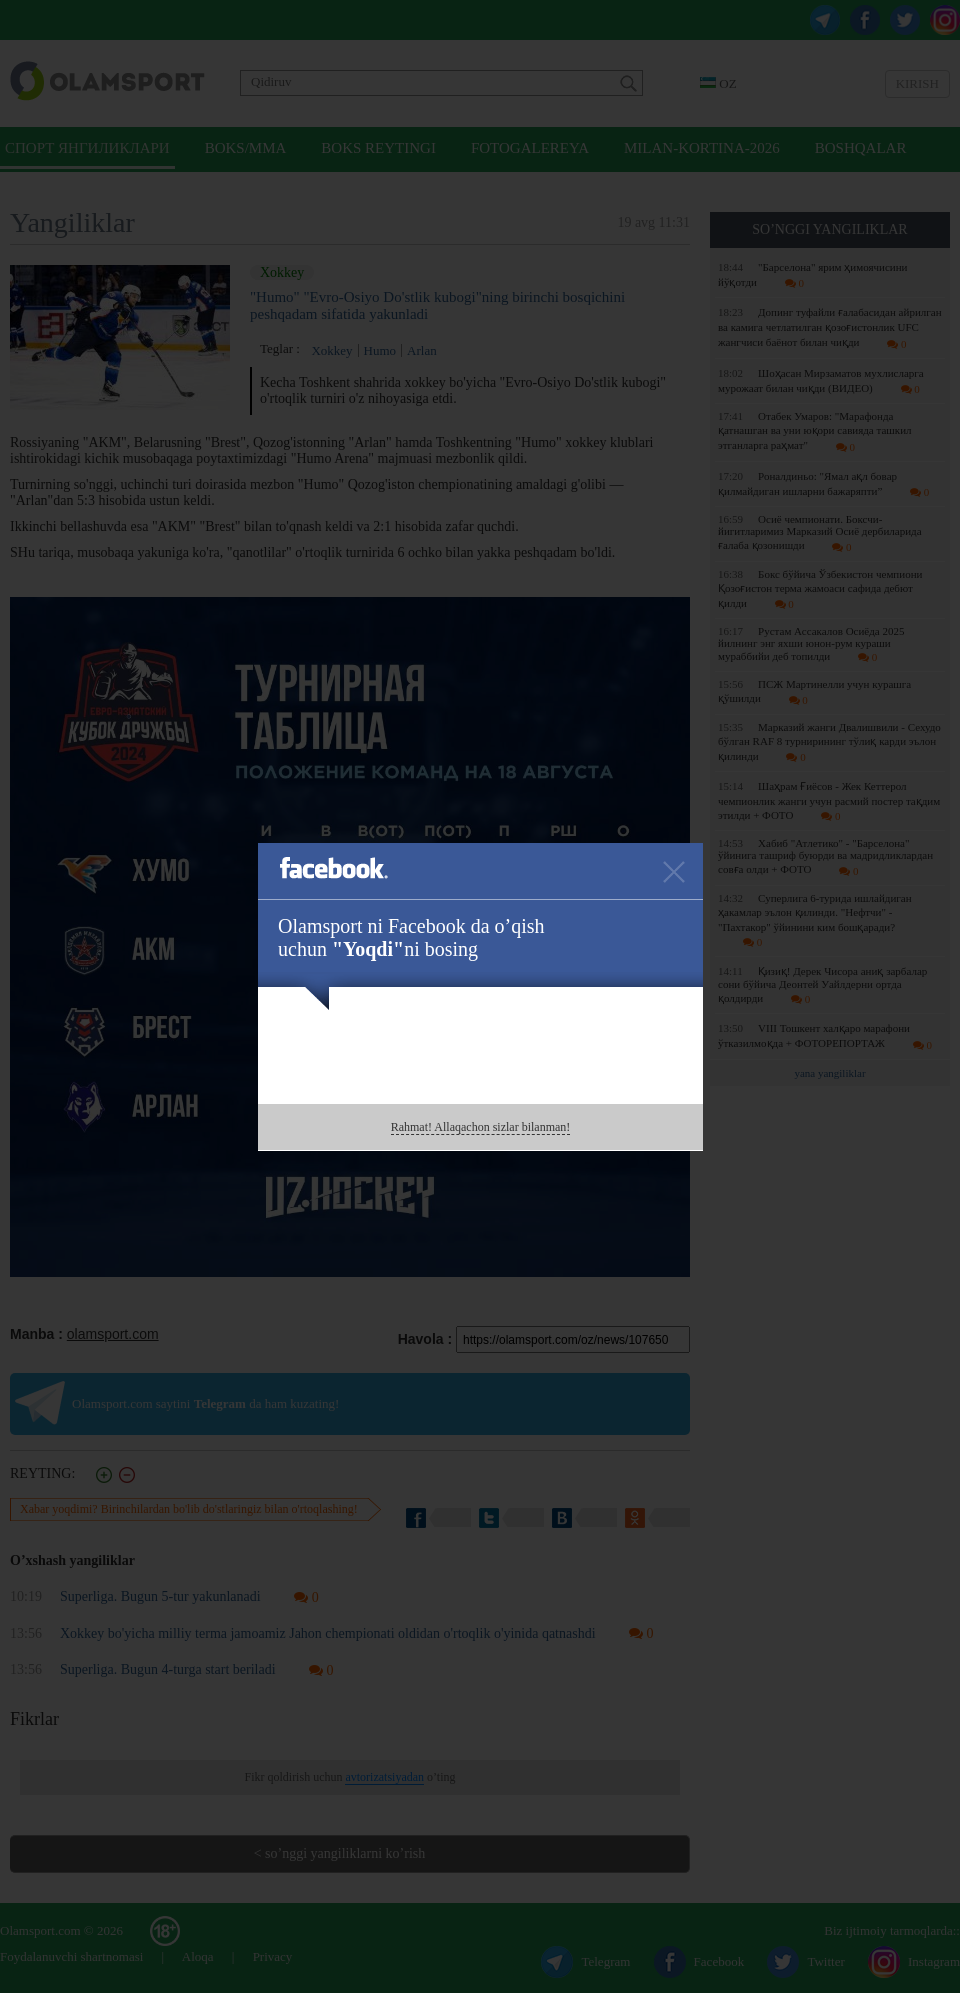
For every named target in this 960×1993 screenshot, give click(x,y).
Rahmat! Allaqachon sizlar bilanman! (481, 1127)
